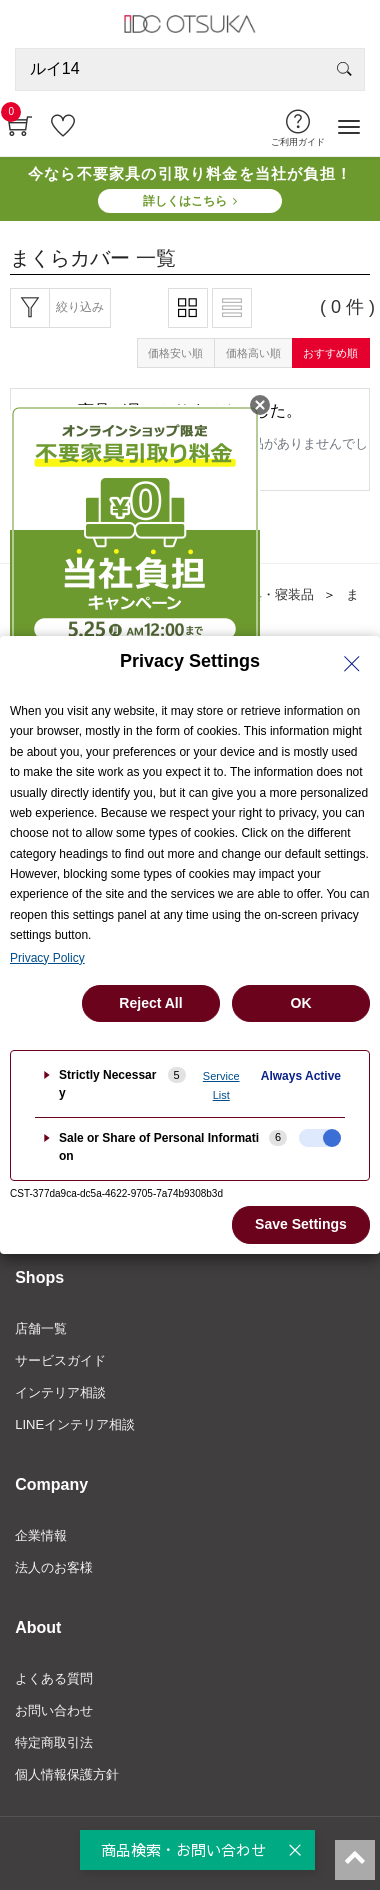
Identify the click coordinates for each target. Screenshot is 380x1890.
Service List (221, 1085)
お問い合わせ (54, 1710)
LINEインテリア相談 (75, 1424)
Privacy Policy (47, 958)
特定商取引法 (54, 1742)
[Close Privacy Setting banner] (352, 664)
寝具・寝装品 (275, 594)
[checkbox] (320, 1138)
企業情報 (41, 1535)
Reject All (150, 1003)
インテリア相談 (60, 1392)
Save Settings (301, 1224)
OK (301, 1003)
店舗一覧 (41, 1328)
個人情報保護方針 (67, 1774)
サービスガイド (60, 1360)
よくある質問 (54, 1678)
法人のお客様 (54, 1567)
